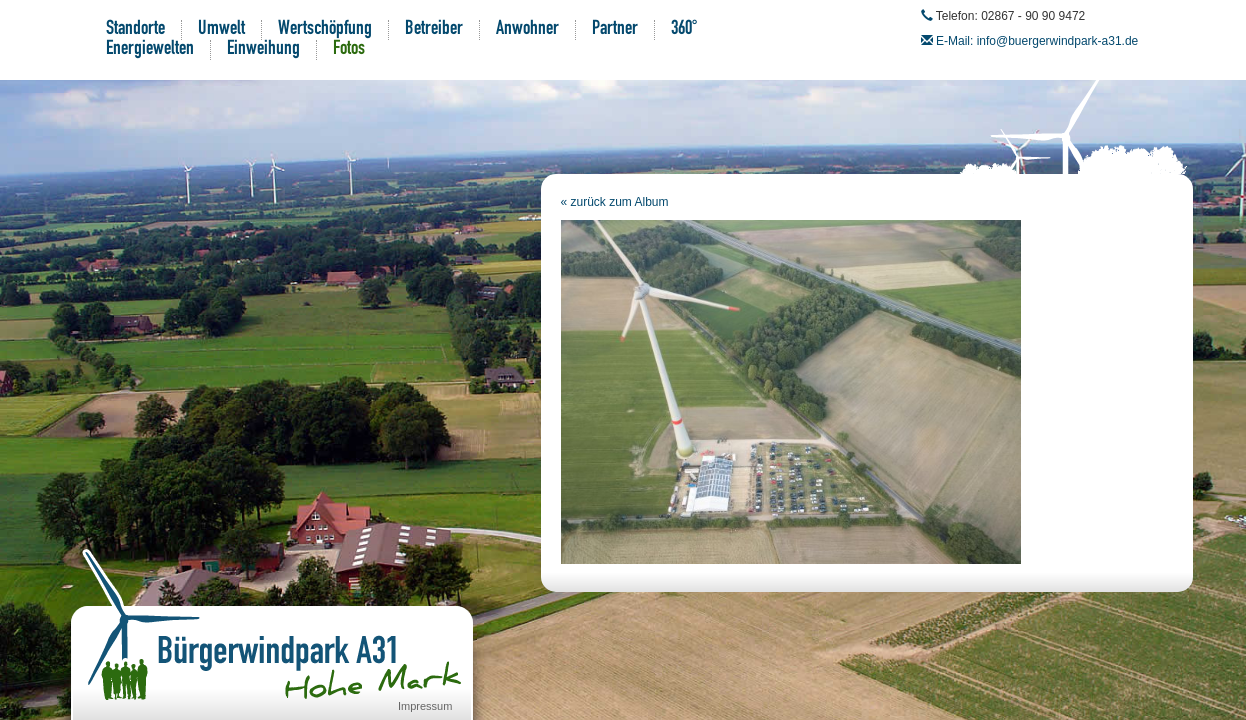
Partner (615, 30)
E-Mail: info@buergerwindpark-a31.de (1037, 41)
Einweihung (263, 50)
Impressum (425, 706)
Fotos (349, 50)
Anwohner (527, 30)
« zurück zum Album (615, 202)
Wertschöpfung (325, 30)
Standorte (135, 30)
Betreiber (434, 30)
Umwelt (221, 30)
